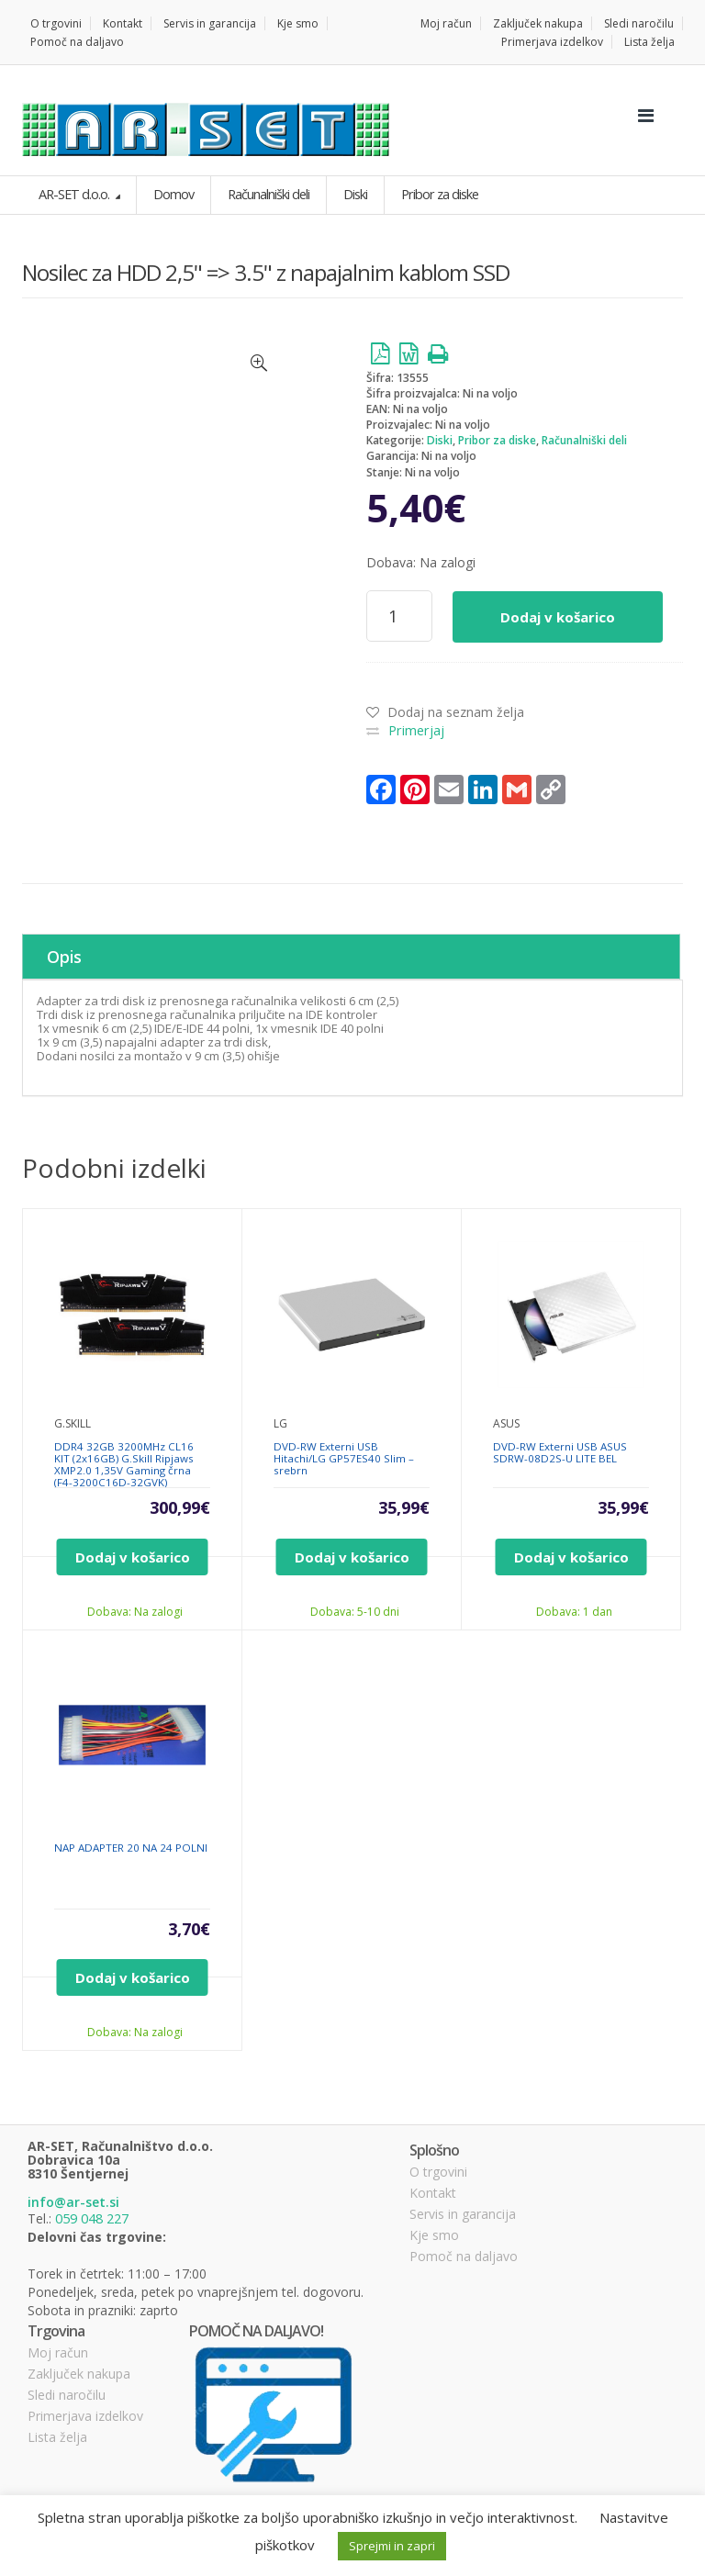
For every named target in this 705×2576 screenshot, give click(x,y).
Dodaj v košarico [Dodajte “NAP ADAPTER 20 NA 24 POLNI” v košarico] (132, 1968)
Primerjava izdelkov (552, 42)
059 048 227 (92, 2209)
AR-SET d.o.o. (74, 194)
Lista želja (649, 42)
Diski (440, 440)
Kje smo (298, 23)
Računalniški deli (584, 440)
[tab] (351, 952)
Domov (171, 194)
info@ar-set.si (73, 2192)
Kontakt (122, 23)
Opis (48, 952)
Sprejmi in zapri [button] (392, 2545)
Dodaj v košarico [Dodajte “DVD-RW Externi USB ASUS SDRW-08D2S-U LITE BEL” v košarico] (571, 1548)
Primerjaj (415, 729)
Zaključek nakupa (538, 23)
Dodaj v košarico (557, 616)
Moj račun (446, 23)
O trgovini (56, 23)
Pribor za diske (497, 440)
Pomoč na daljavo (77, 42)
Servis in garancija (209, 23)
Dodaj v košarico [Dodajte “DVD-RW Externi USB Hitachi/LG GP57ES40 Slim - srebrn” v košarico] (352, 1548)
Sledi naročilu (639, 23)
